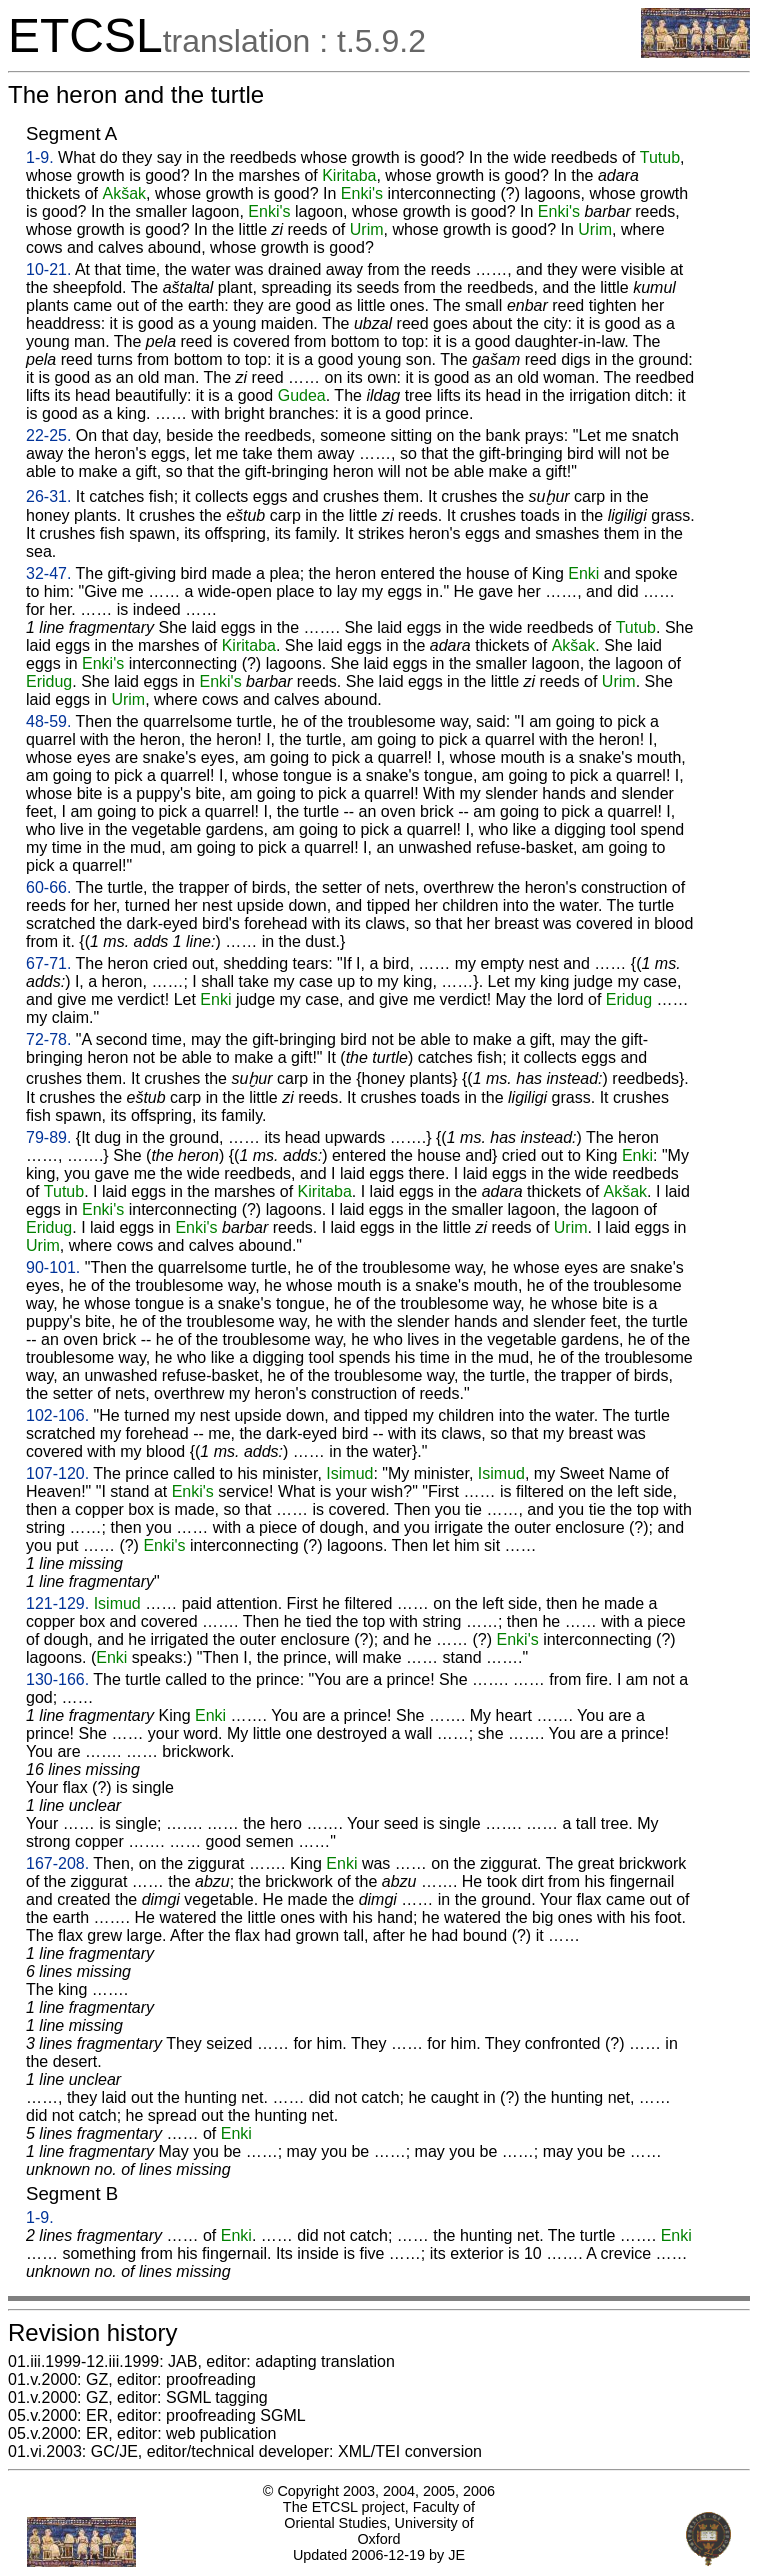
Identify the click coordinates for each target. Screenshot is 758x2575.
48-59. (48, 721)
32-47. (48, 573)
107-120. (57, 1473)
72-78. (48, 1039)
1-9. (40, 157)
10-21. (48, 269)
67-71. (48, 963)
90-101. (53, 1267)
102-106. (57, 1415)
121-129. (57, 1603)
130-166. (57, 1679)
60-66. (48, 887)
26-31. (48, 496)
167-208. (57, 1863)
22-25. (48, 435)
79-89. (48, 1137)
